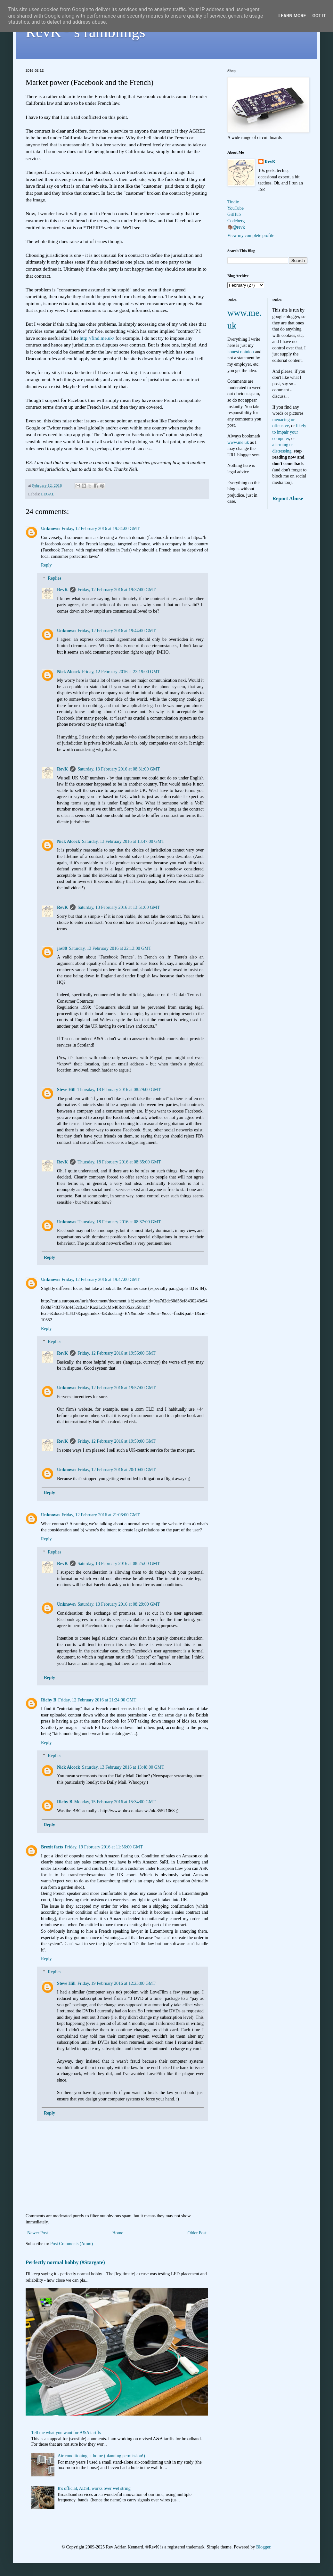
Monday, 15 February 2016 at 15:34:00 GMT (115, 1801)
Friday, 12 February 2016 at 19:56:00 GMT (116, 1353)
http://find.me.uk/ (97, 338)
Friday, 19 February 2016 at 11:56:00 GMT (104, 1847)
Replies (54, 578)
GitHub (234, 214)
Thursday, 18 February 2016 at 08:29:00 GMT (119, 1089)
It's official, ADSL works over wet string (94, 2488)
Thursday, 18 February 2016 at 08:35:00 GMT (119, 1162)
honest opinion (240, 351)
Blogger (263, 2547)
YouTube (235, 208)
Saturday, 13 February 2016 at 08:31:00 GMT (118, 769)
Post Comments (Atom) (71, 2243)
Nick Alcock (68, 671)
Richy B (48, 1700)
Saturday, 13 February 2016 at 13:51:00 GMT (118, 907)
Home (117, 2232)
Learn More (292, 15)
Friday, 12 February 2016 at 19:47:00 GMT (100, 1279)
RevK (62, 589)
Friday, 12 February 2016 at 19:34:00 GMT (100, 528)
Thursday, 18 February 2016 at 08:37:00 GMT (119, 1221)
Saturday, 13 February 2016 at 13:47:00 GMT (123, 841)
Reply (46, 565)
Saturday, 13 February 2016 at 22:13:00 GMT (110, 948)
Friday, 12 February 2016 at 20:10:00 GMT (116, 1469)
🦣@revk (236, 227)
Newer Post (37, 2232)
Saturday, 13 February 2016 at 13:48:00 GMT (123, 1767)
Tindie (233, 202)
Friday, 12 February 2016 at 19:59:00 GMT (116, 1441)
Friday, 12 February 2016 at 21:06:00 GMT (100, 1514)
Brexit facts (52, 1847)
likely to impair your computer (289, 432)
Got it (319, 15)
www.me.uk (238, 442)
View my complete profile (250, 235)
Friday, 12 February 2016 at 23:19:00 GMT (121, 671)
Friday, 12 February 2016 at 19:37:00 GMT (116, 589)
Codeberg (236, 220)
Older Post (197, 2232)
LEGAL (47, 494)
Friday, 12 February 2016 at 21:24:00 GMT (97, 1700)
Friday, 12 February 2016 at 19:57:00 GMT (116, 1387)
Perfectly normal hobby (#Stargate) (65, 2262)
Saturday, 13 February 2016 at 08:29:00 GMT (118, 1604)
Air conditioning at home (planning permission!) (101, 2455)
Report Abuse (287, 498)
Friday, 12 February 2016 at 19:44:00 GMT (116, 630)
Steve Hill (66, 1089)
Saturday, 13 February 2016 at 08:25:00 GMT (118, 1563)
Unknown (50, 528)
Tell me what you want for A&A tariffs (66, 2432)
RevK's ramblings (85, 31)
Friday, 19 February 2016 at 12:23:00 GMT (116, 1983)
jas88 (62, 948)
